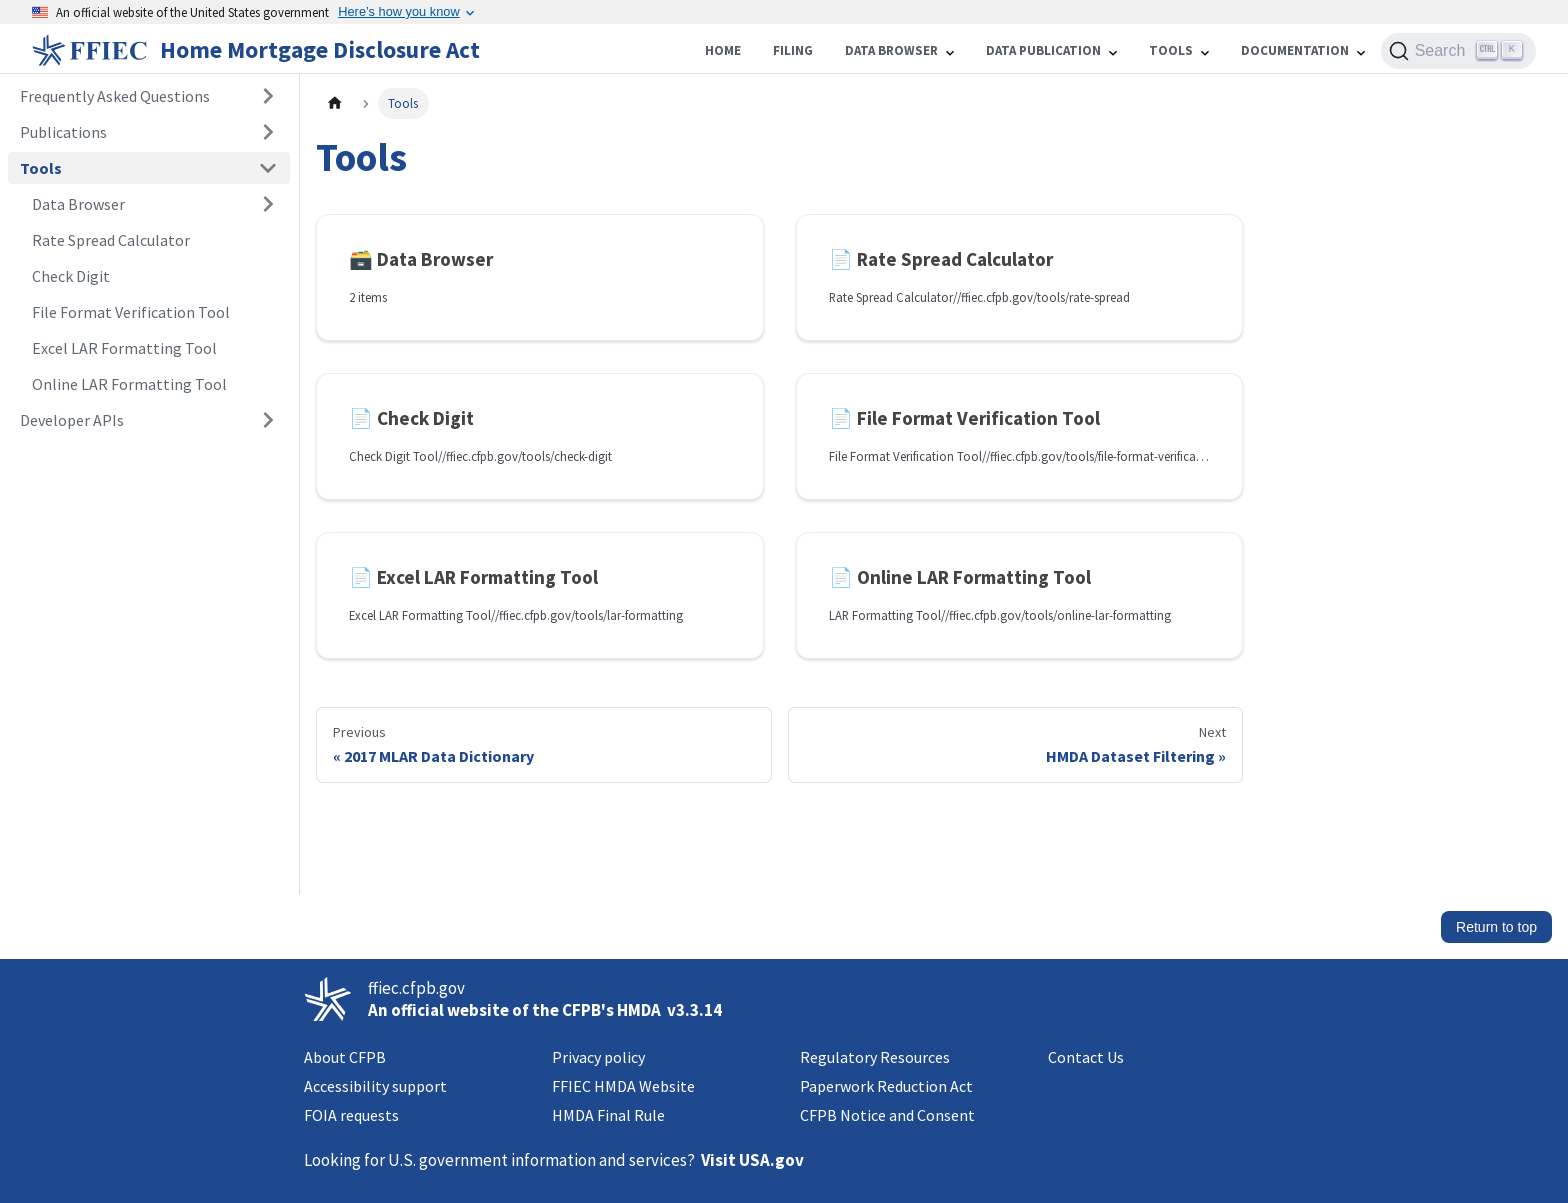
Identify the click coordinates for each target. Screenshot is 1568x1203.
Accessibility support (375, 1086)
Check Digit (71, 276)
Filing (793, 50)
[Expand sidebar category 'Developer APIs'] (268, 420)
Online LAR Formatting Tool (129, 384)
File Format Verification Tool (131, 312)
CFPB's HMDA (611, 1010)
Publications (63, 132)
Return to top (1496, 927)
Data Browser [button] (78, 204)
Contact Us (1086, 1057)
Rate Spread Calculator (111, 240)
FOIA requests (351, 1115)
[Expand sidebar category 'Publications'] (268, 132)
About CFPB (345, 1057)
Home (723, 50)
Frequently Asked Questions (115, 96)
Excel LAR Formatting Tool (124, 348)
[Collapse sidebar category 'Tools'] (268, 168)
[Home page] (335, 103)
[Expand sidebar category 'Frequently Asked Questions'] (268, 96)
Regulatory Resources (875, 1057)
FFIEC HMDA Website (623, 1086)
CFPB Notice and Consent (887, 1115)
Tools (41, 168)
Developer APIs (72, 420)
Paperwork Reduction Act (886, 1086)
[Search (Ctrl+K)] (1458, 51)
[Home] (259, 50)
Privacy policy (598, 1057)
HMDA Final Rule (608, 1115)
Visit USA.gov (752, 1160)
